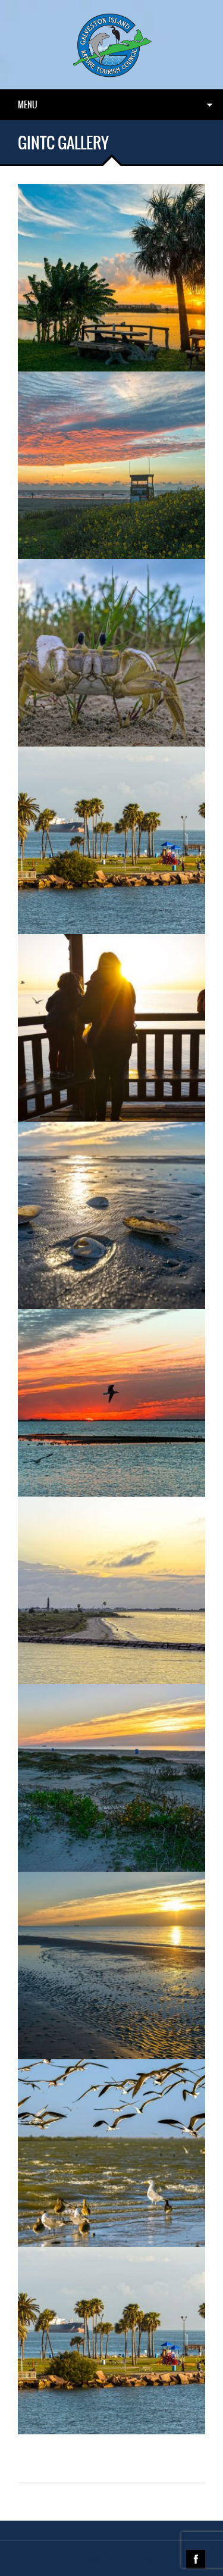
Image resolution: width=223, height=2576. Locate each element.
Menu (27, 104)
